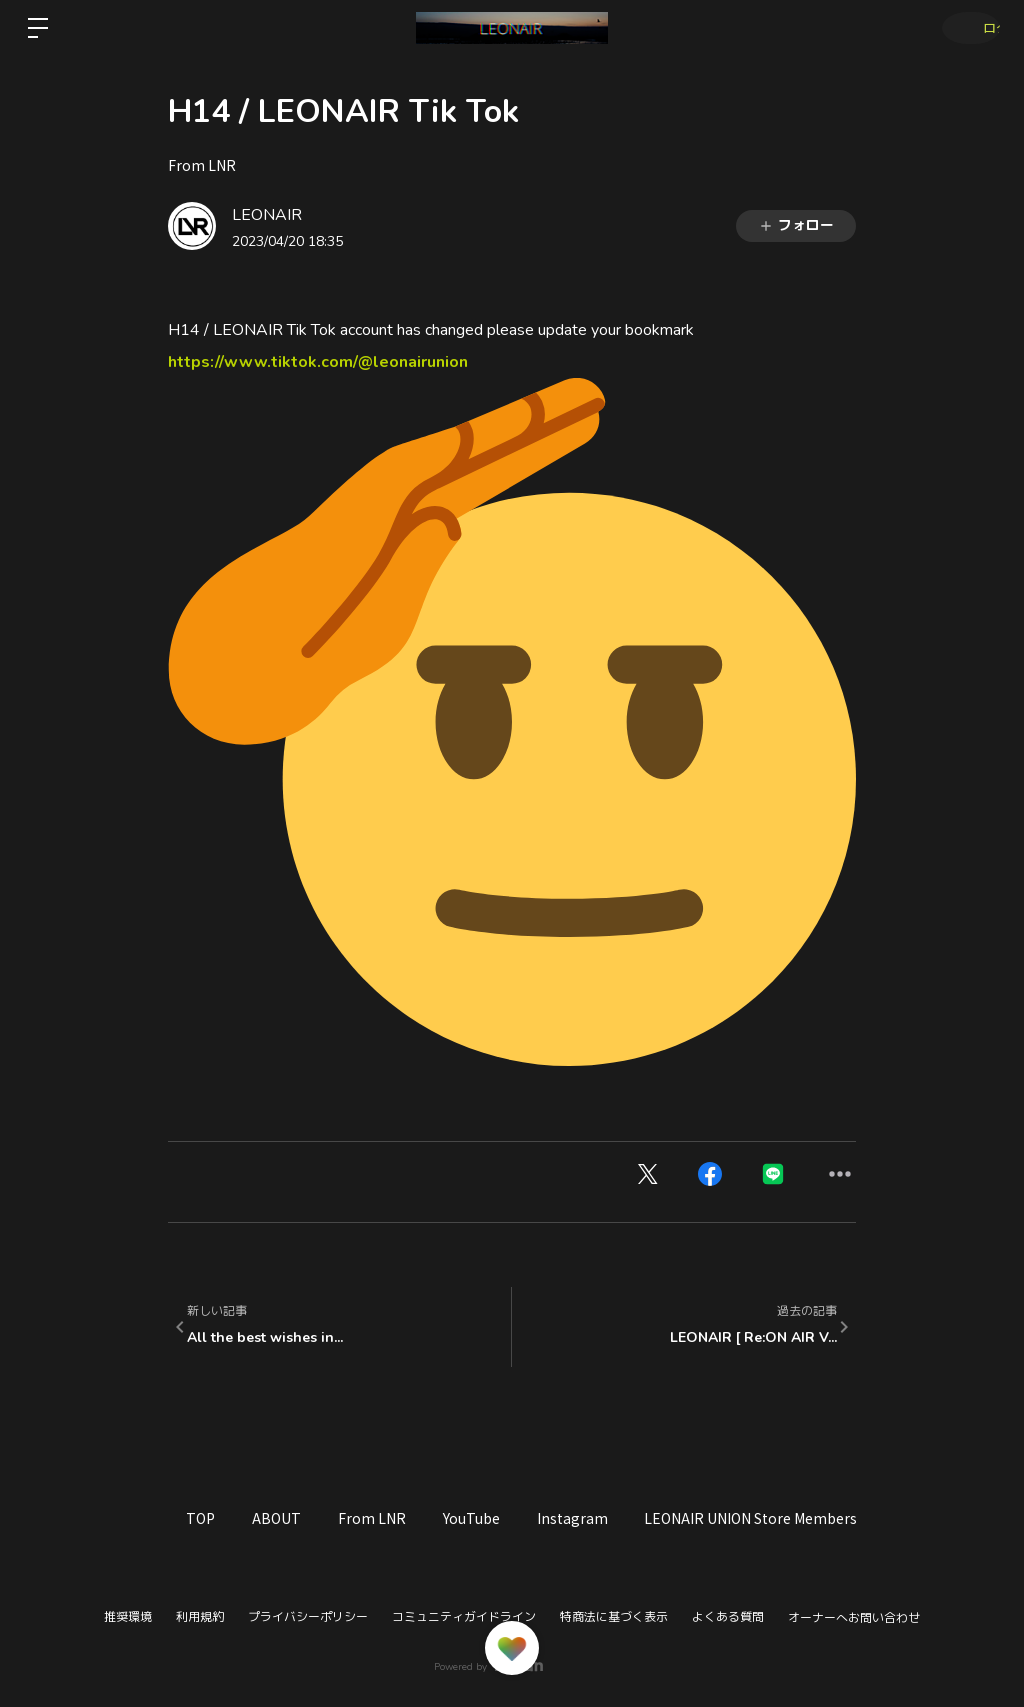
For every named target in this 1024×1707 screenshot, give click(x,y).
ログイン (964, 27)
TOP (207, 1518)
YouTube (517, 1518)
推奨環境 (128, 1617)
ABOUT (296, 1518)
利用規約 (200, 1617)
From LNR (202, 165)
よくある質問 (728, 1617)
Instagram (631, 1518)
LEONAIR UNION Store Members (823, 1518)
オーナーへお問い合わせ (854, 1618)
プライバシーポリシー (308, 1617)
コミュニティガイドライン (464, 1617)
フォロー (796, 225)
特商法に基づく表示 (614, 1617)
